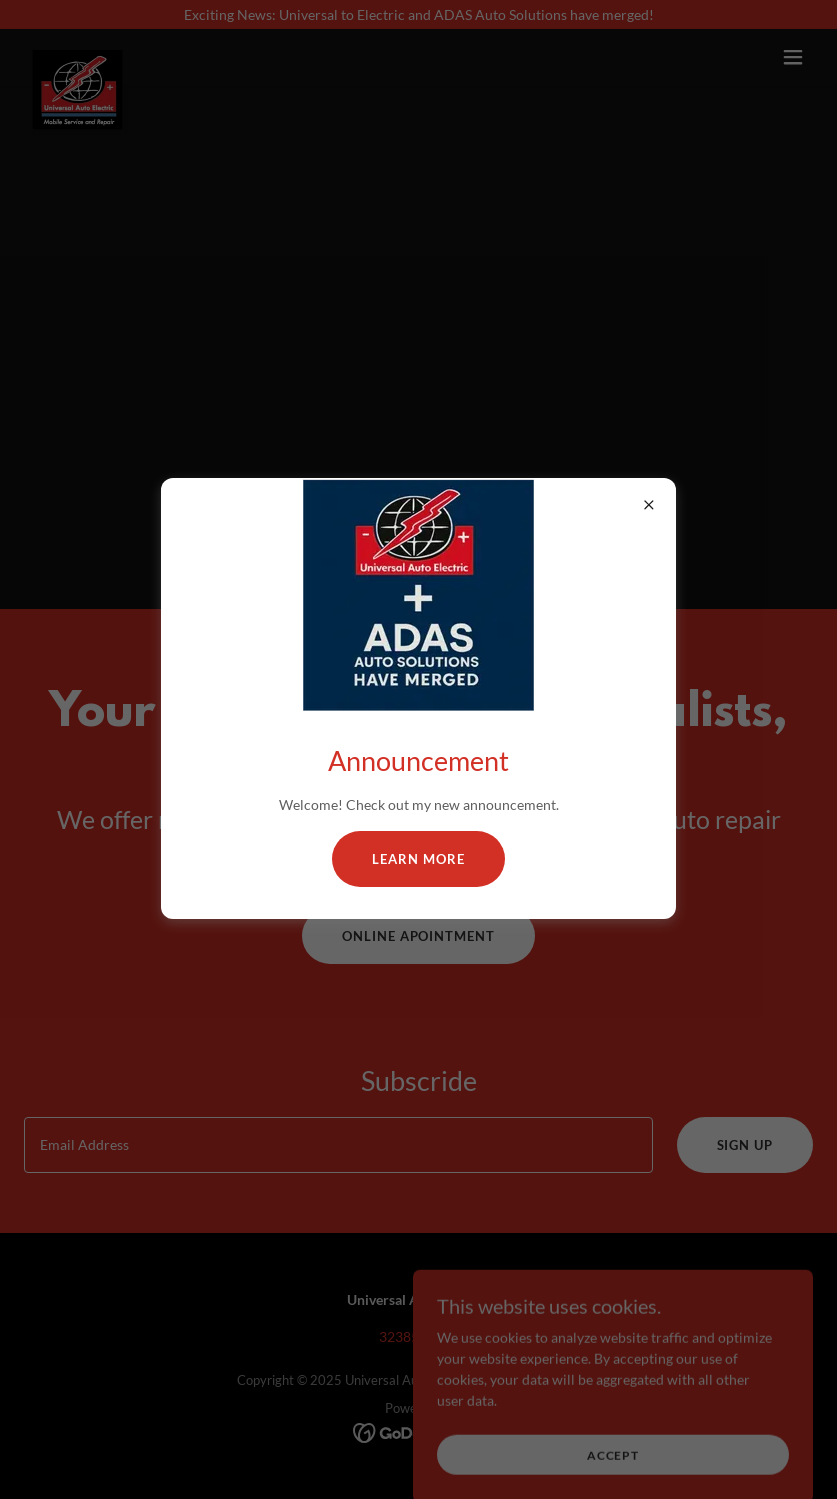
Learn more (418, 859)
